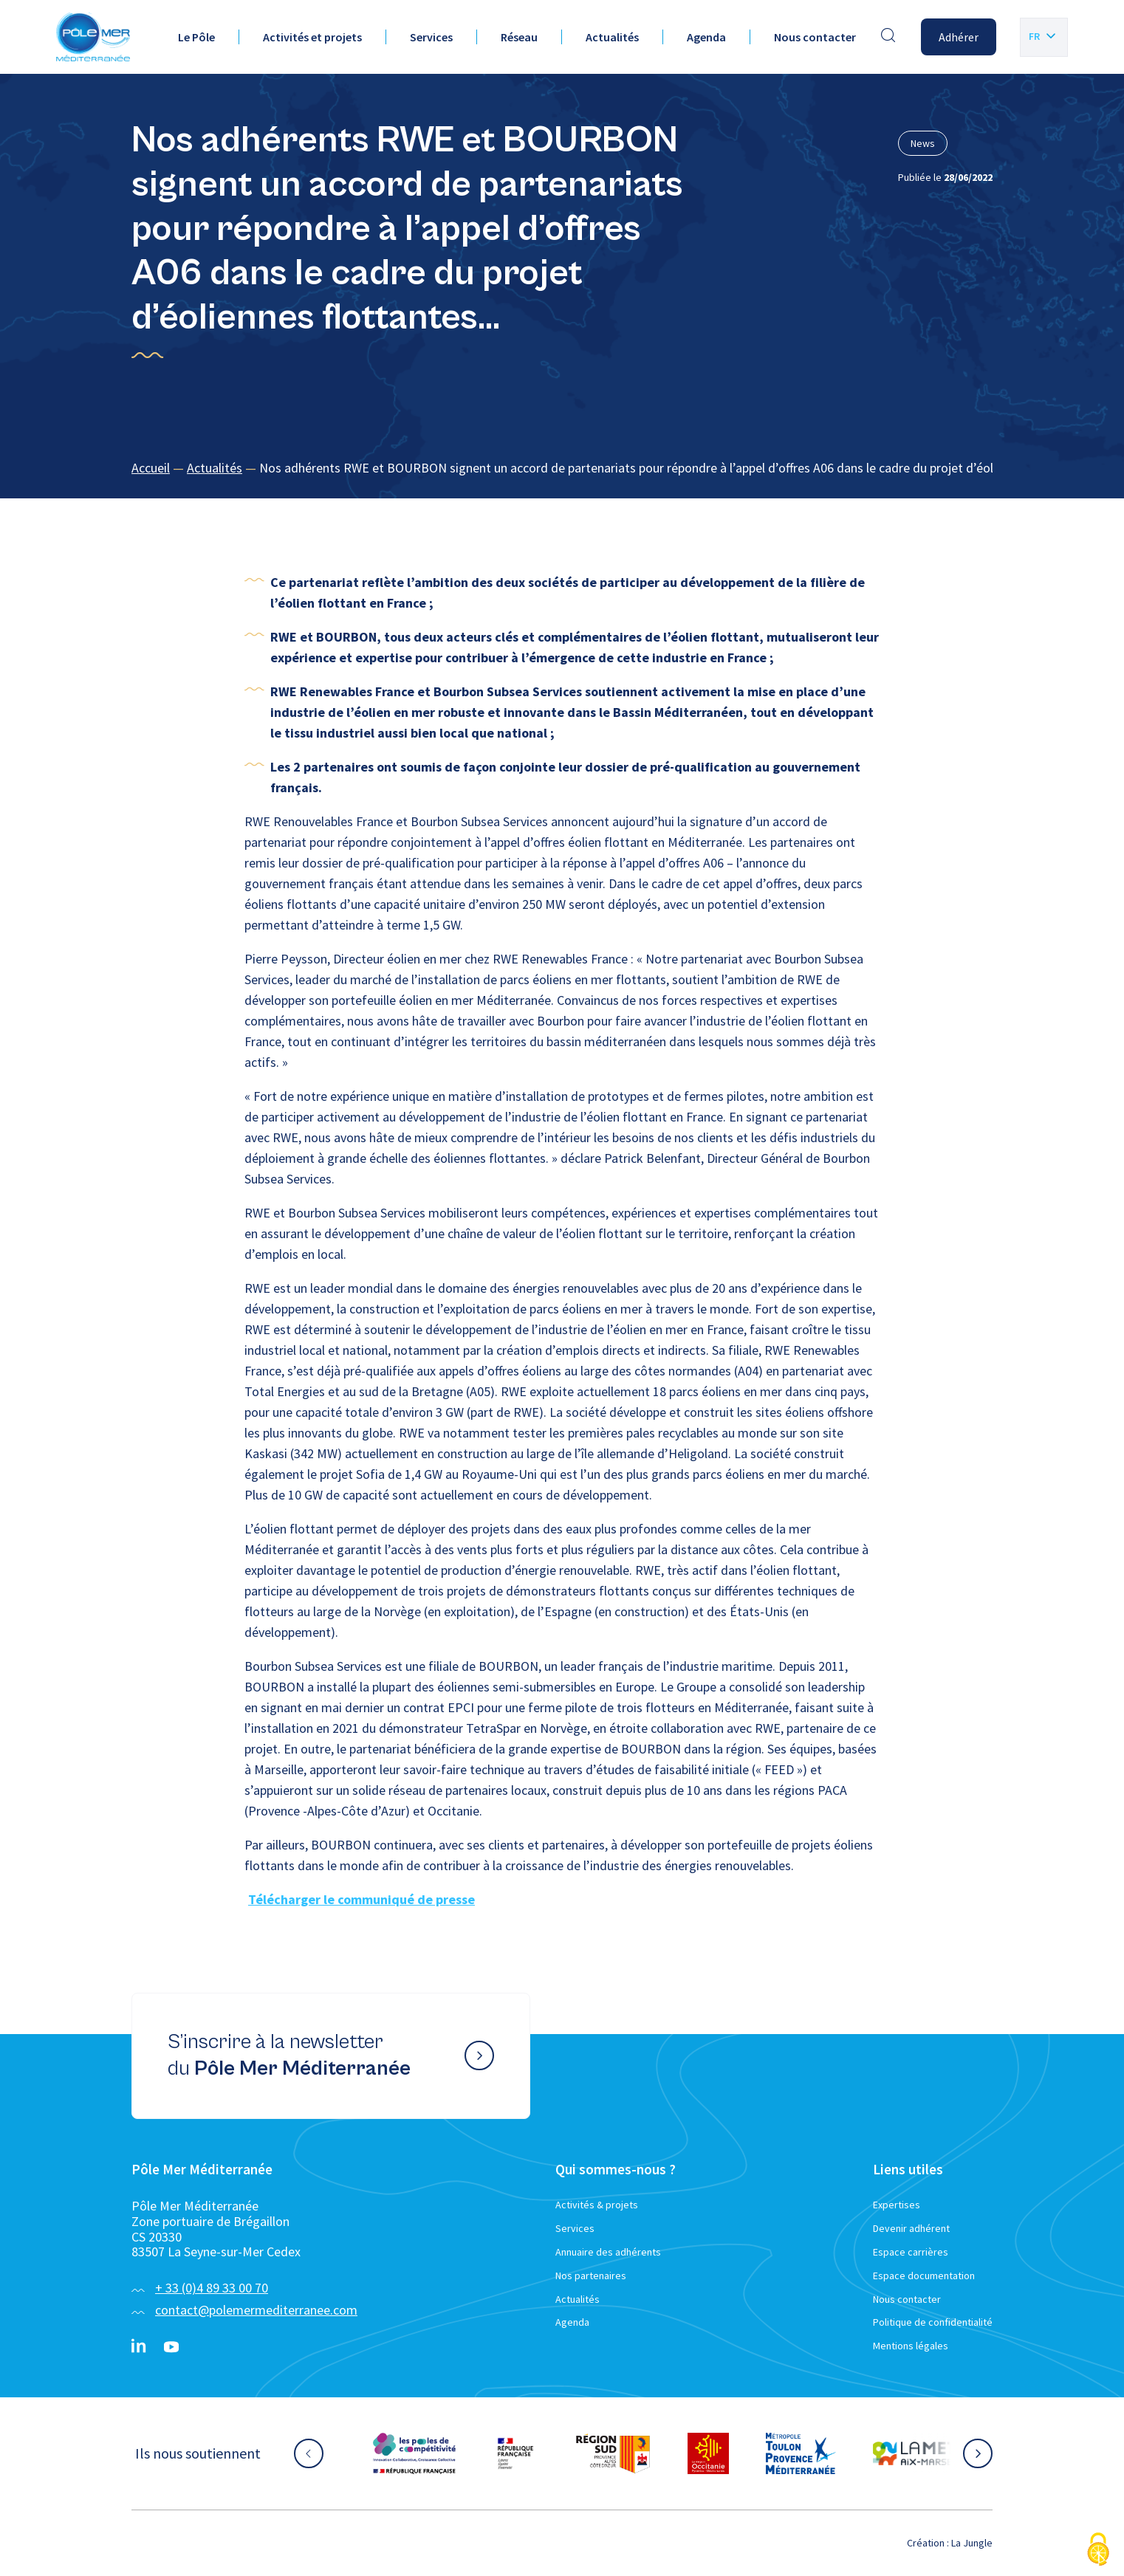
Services (431, 37)
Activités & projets (596, 2204)
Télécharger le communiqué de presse (361, 1899)
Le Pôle (196, 37)
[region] (562, 468)
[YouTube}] (171, 2347)
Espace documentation (924, 2275)
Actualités (612, 37)
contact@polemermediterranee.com (256, 2309)
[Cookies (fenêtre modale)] (1098, 2550)
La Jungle (972, 2542)
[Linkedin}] (138, 2347)
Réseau (519, 37)
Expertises (896, 2204)
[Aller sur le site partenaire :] (414, 2453)
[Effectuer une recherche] (888, 37)
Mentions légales (910, 2345)
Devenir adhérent (911, 2228)
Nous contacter (815, 37)
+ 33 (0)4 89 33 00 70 (211, 2287)
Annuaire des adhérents (608, 2252)
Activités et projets (312, 37)
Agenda (706, 37)
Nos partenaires (590, 2275)
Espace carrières (910, 2252)
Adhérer (959, 37)
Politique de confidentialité (933, 2322)
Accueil (150, 467)
